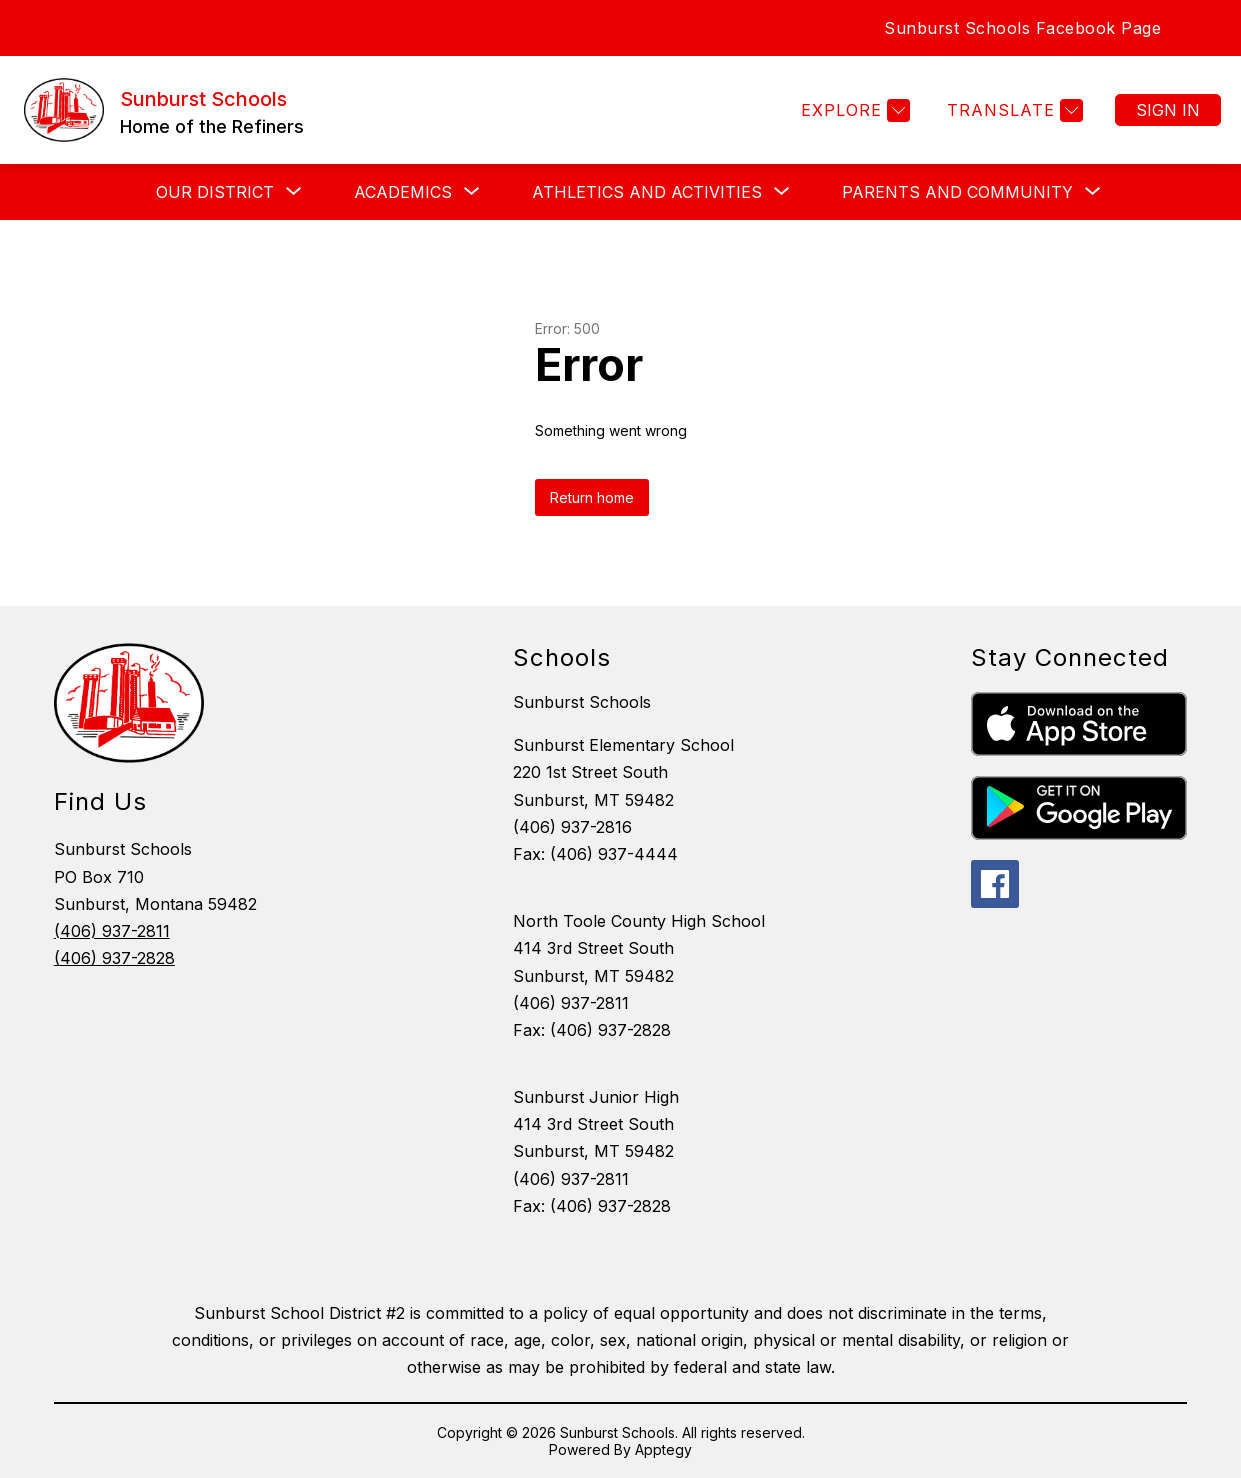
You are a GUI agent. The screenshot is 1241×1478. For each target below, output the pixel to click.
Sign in (1168, 110)
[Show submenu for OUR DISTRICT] (215, 192)
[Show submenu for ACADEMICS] (403, 192)
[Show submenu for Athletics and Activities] (647, 192)
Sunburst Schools (582, 702)
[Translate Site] (1012, 110)
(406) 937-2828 (114, 958)
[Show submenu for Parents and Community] (957, 192)
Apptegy (663, 1449)
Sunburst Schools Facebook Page (1022, 28)
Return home (592, 497)
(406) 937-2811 (112, 931)
